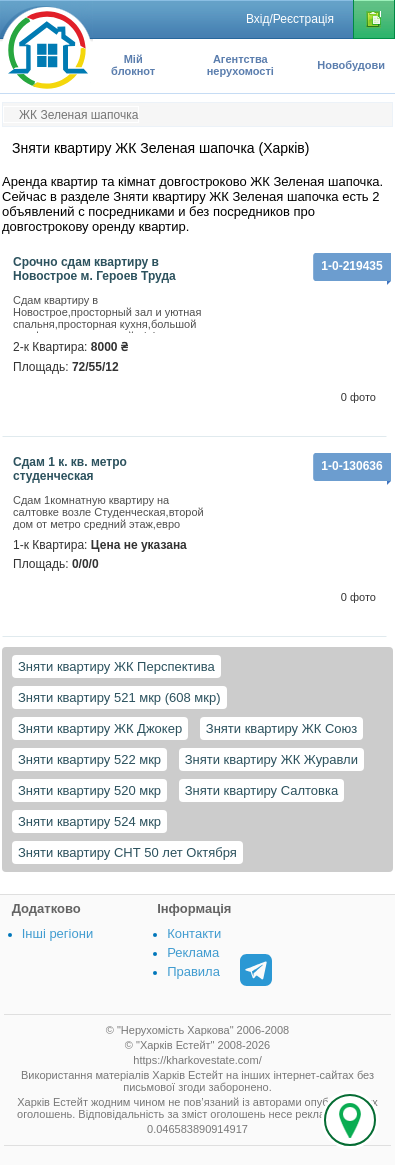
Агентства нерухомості (240, 65)
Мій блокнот (133, 65)
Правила (193, 971)
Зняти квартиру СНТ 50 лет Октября (127, 852)
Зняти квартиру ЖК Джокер (100, 728)
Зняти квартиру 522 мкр (89, 759)
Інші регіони (57, 933)
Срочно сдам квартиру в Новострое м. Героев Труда (94, 269)
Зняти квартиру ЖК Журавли (271, 759)
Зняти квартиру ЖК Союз (281, 728)
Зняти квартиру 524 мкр (89, 821)
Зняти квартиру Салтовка (261, 790)
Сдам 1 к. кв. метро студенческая (70, 469)
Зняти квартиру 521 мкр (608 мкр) (119, 697)
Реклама (193, 952)
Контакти (194, 933)
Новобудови (351, 65)
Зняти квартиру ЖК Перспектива (116, 666)
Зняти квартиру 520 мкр (89, 790)
